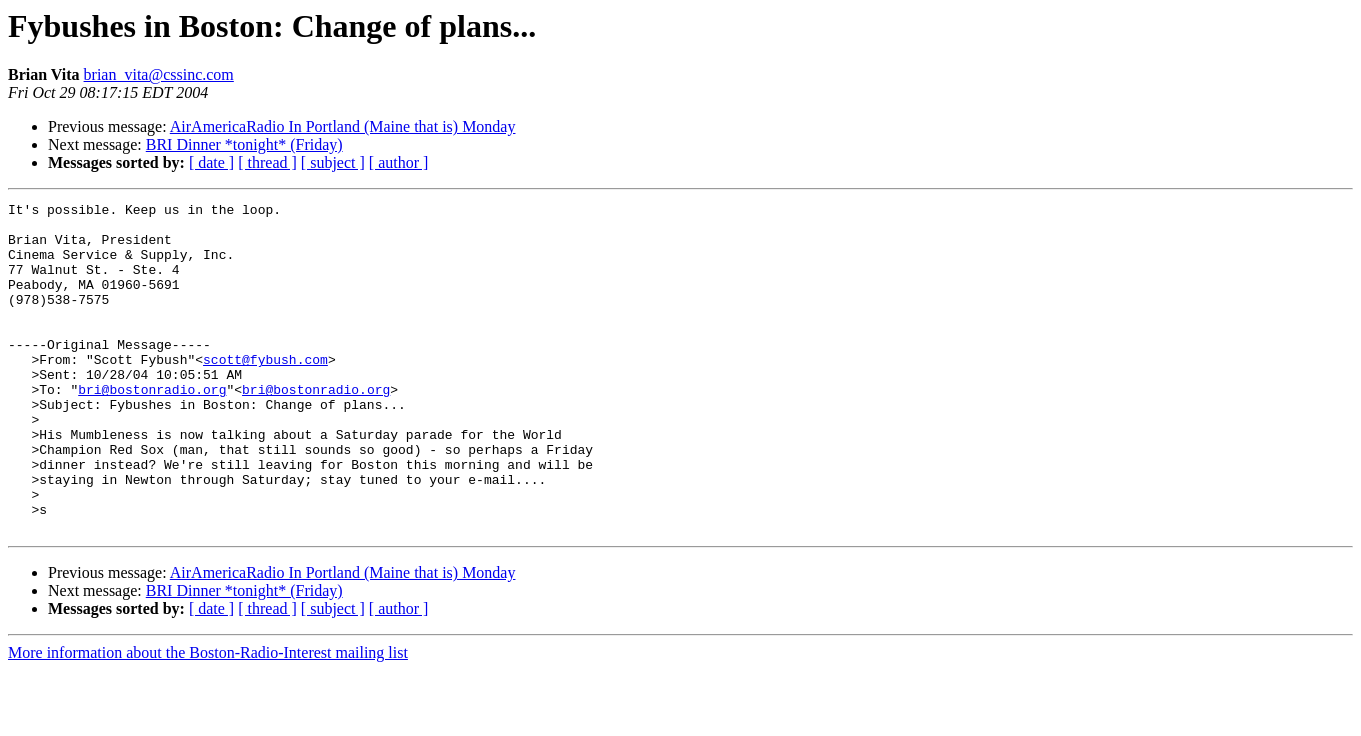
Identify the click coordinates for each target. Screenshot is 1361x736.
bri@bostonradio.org (152, 428)
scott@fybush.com (265, 392)
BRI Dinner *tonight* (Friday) (244, 144)
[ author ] (399, 162)
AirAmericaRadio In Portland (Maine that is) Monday (343, 126)
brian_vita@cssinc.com (159, 74)
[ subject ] (333, 162)
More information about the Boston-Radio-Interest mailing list (208, 718)
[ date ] (211, 162)
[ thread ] (267, 162)
